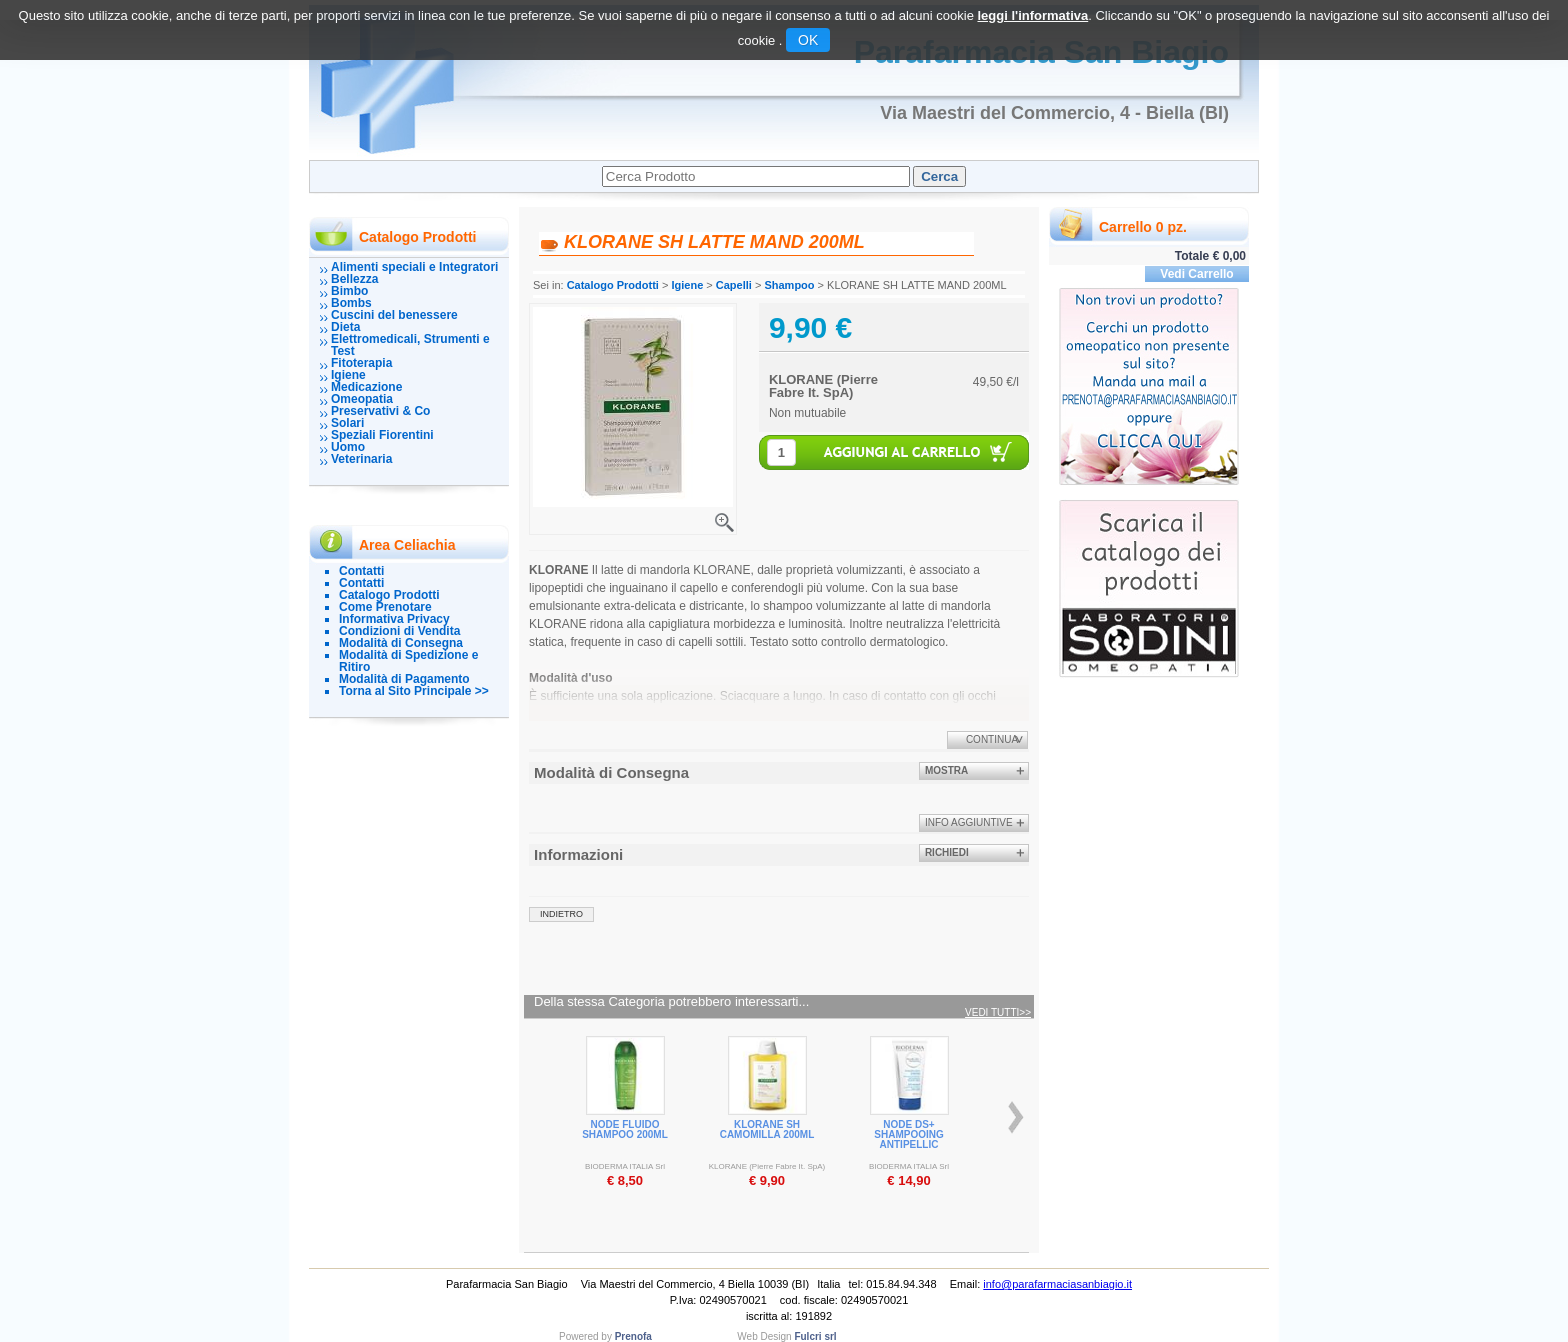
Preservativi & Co (380, 411)
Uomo (348, 447)
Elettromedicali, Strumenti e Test (410, 345)
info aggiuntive (969, 822)
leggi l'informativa (1032, 15)
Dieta (345, 327)
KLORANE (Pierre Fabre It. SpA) (823, 386)
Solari (347, 423)
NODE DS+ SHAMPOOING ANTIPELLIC (908, 1134)
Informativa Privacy (394, 619)
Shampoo (789, 285)
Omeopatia (362, 399)
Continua (992, 739)
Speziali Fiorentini (382, 435)
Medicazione (366, 387)
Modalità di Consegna (401, 643)
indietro (561, 914)
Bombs (351, 303)
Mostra (946, 770)
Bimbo (349, 291)
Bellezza (354, 279)
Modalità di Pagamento (404, 679)
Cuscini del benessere (394, 315)
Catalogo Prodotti (389, 595)
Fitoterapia (361, 363)
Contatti (361, 571)
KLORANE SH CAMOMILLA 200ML (767, 1129)
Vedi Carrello (1196, 274)
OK (808, 40)
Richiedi (947, 852)
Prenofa (633, 1336)
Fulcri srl (815, 1336)
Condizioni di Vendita (399, 631)
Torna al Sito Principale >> (414, 691)
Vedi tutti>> (998, 1013)
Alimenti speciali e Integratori (414, 267)
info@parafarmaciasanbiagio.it (1057, 1284)
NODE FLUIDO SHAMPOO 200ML (625, 1129)
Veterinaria (361, 459)
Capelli (734, 285)
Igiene (348, 375)
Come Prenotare (385, 607)
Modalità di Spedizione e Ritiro (408, 661)
